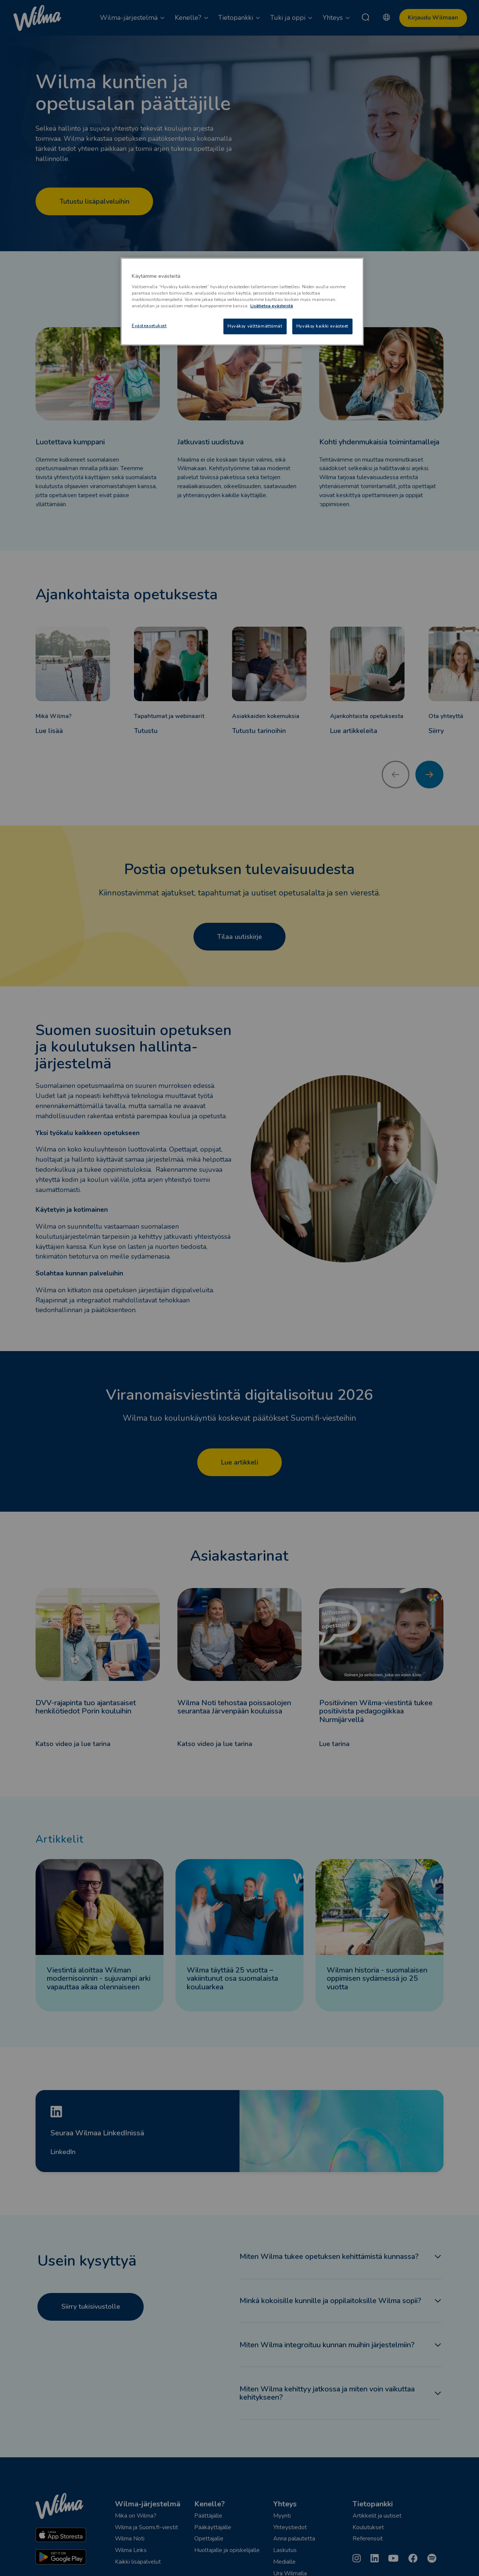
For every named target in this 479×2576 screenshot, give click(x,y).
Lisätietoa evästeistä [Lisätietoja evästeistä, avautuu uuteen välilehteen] (271, 306)
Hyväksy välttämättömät (255, 326)
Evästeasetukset (149, 326)
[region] (242, 302)
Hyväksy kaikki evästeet (322, 326)
